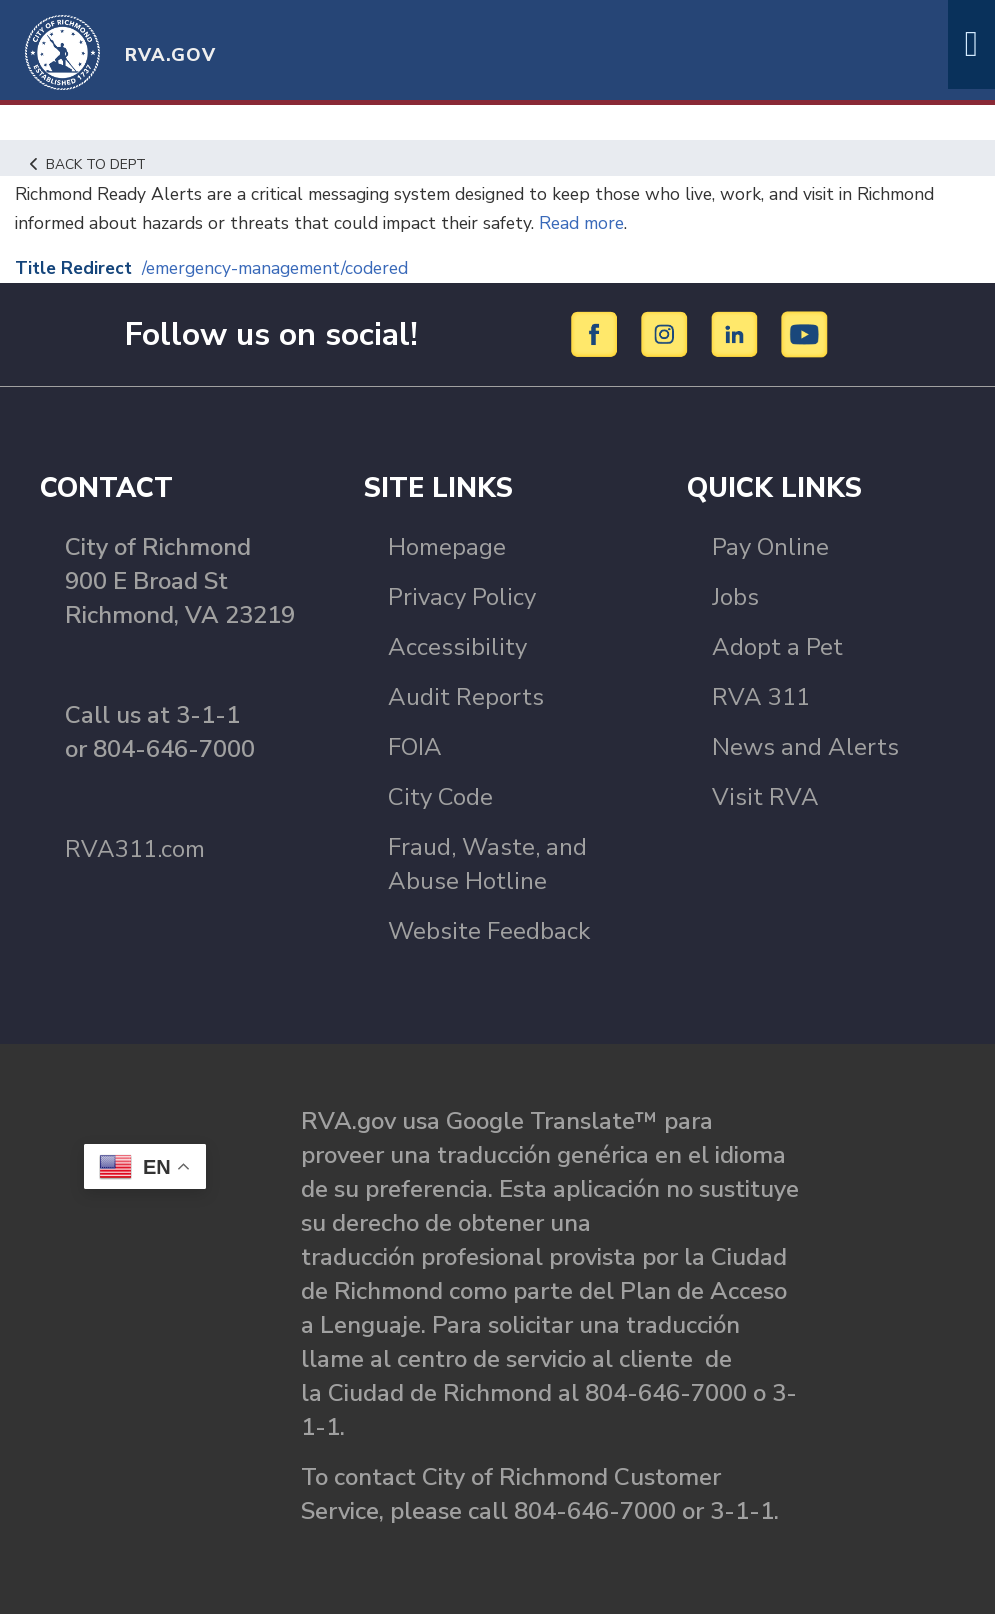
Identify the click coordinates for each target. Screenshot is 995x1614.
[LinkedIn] (737, 333)
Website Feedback (489, 931)
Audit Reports (466, 697)
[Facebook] (597, 333)
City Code (440, 797)
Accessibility (457, 647)
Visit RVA (765, 797)
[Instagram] (667, 333)
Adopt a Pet (777, 647)
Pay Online (770, 547)
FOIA (415, 747)
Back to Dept (90, 164)
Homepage (447, 547)
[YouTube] (805, 333)
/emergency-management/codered (288, 268)
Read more (600, 223)
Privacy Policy (462, 597)
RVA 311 (761, 697)
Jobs (735, 597)
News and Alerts (805, 747)
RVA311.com (135, 849)
